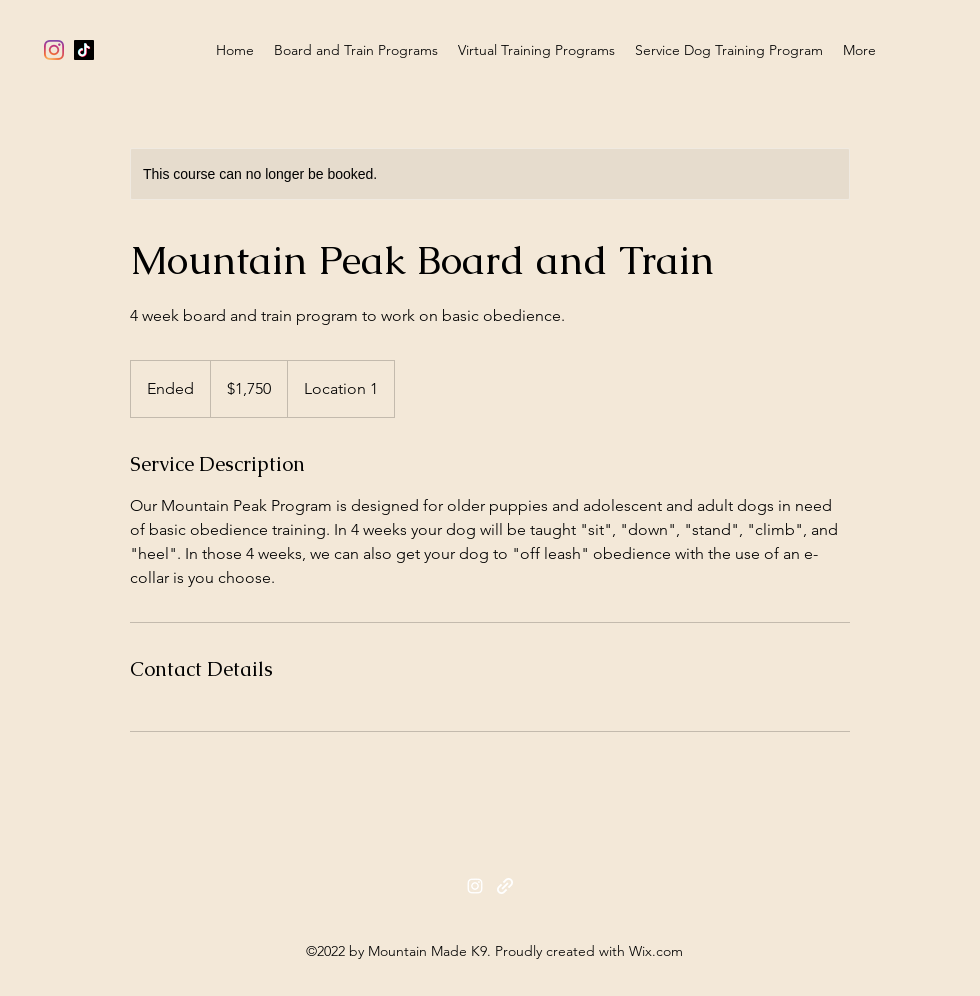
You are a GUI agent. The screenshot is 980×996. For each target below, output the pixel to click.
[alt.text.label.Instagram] (54, 50)
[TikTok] (84, 50)
